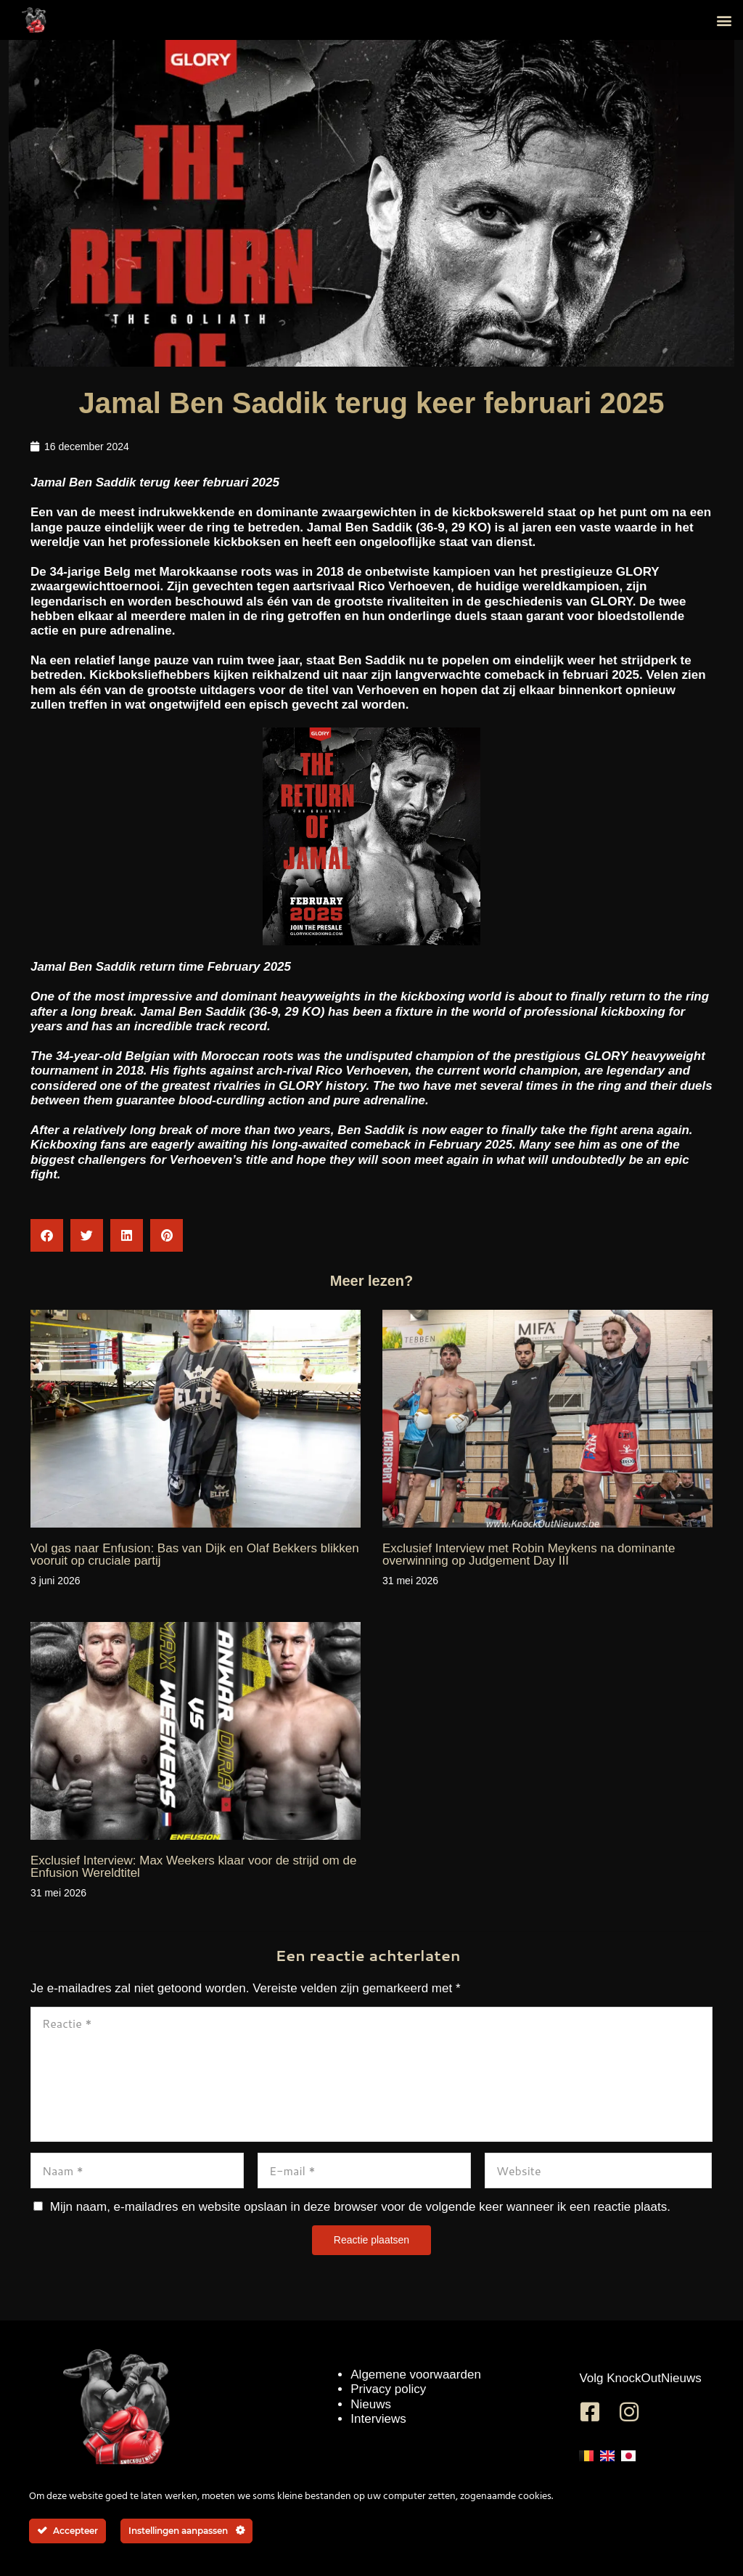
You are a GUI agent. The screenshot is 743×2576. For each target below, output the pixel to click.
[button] (724, 20)
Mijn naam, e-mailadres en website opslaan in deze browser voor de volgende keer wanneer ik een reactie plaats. (360, 2207)
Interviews (378, 2419)
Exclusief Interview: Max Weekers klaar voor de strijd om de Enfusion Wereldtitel (193, 1867)
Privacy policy (388, 2389)
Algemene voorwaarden (415, 2374)
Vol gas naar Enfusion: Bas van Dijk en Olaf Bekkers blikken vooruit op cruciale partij (194, 1554)
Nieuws (370, 2404)
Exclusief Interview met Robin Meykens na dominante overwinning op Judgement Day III (528, 1554)
